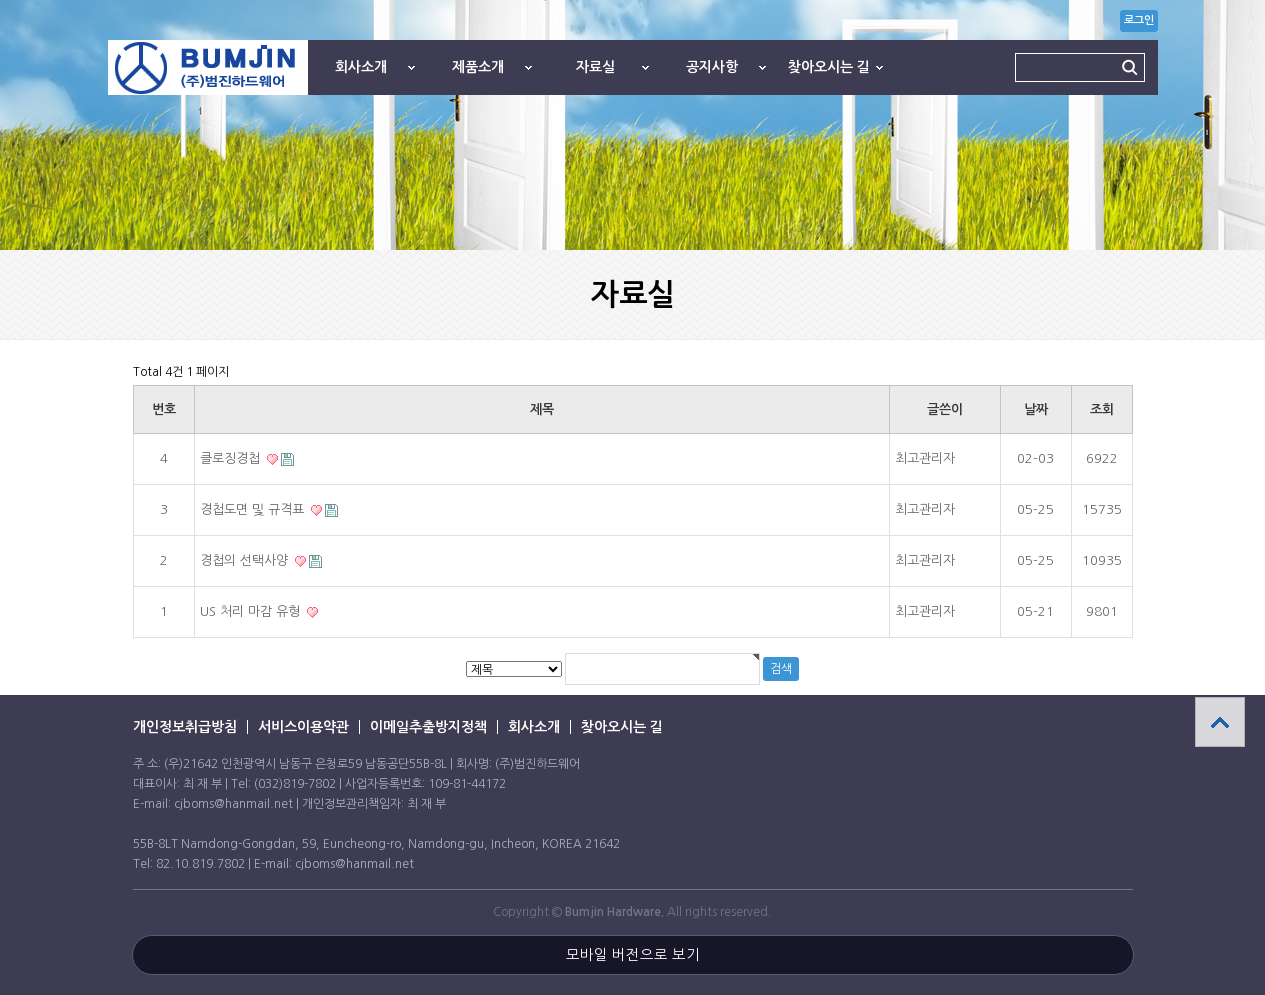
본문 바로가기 (0, 0)
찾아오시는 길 (829, 67)
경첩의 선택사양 (246, 560)
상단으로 (1220, 722)
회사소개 (361, 67)
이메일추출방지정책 (428, 727)
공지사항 (712, 67)
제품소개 (478, 67)
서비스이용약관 (303, 727)
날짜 (1036, 409)
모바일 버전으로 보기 (633, 955)
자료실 (595, 67)
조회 (1102, 409)
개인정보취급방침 (185, 727)
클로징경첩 (232, 458)
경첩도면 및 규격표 (254, 509)
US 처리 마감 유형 (252, 611)
